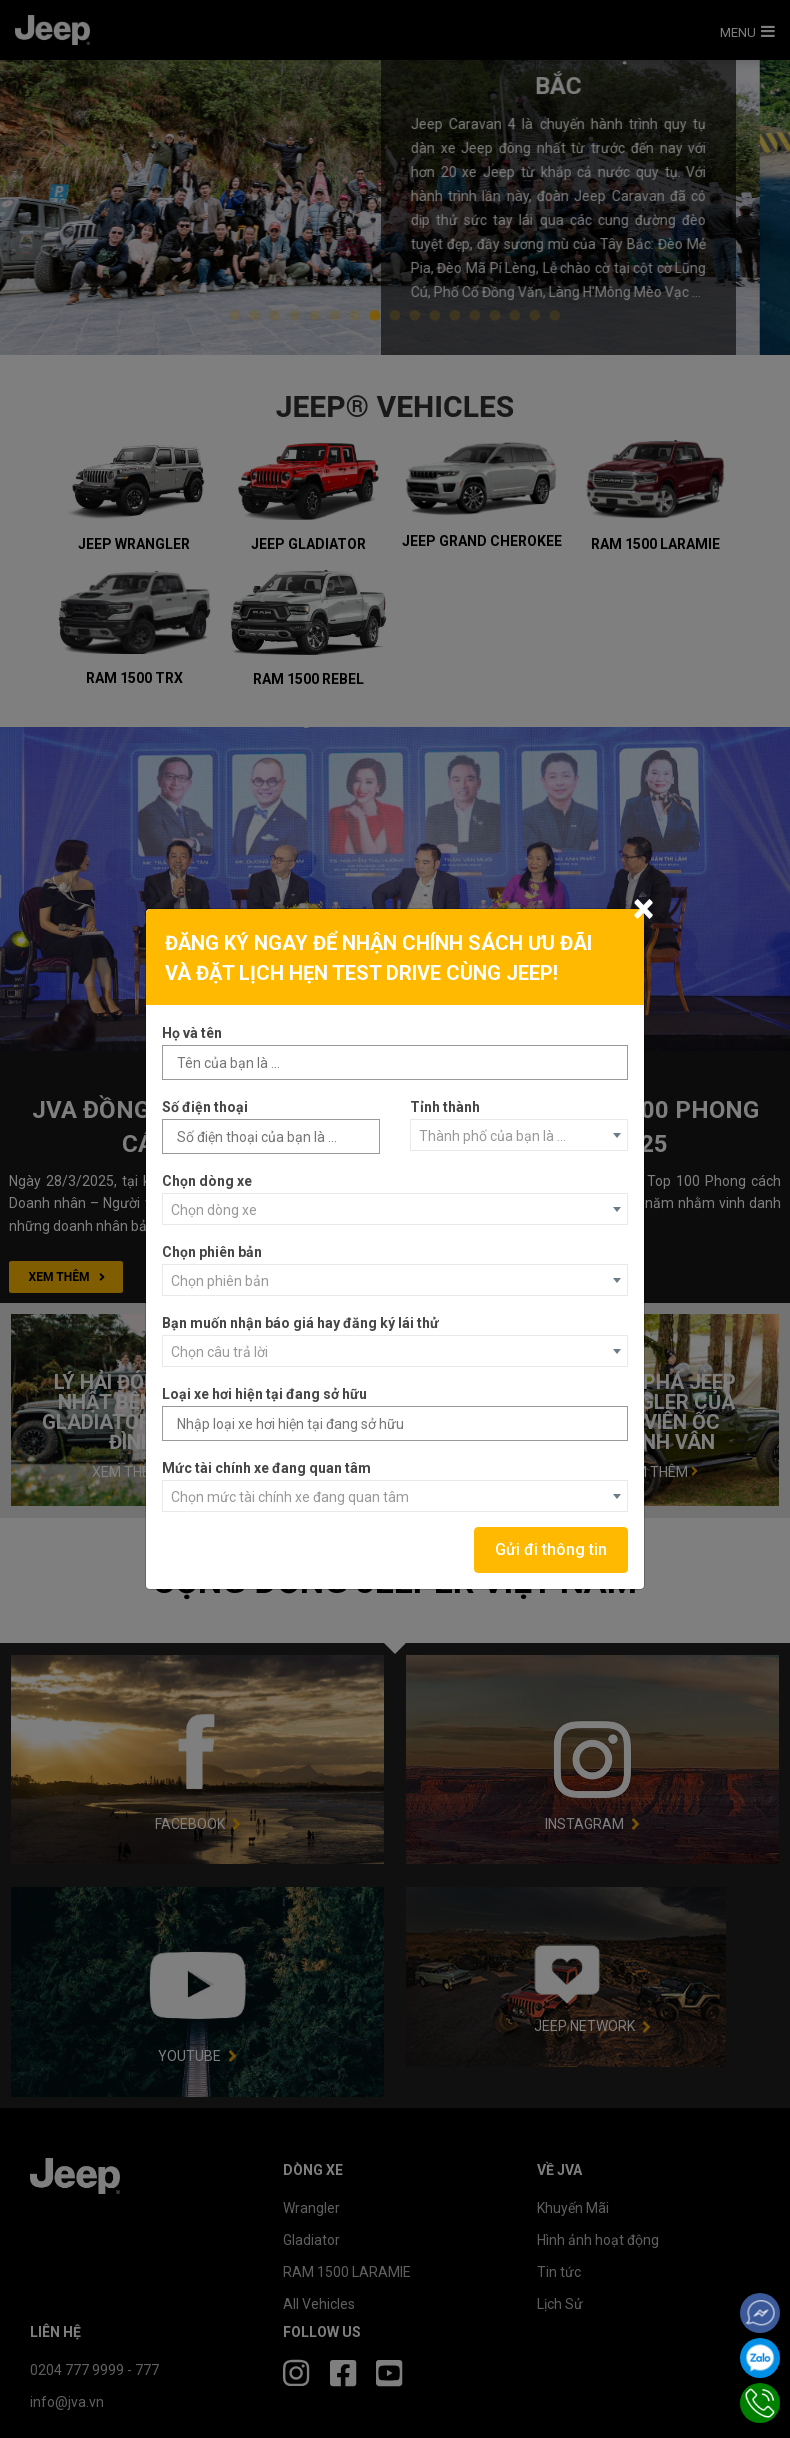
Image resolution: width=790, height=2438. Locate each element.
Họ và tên (192, 1033)
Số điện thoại (205, 1107)
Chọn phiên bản (212, 1252)
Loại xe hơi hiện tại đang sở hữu (264, 1394)
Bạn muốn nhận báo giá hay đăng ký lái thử (300, 1323)
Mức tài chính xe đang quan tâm (266, 1468)
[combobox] (519, 1135)
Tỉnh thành (445, 1107)
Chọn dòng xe (207, 1181)
